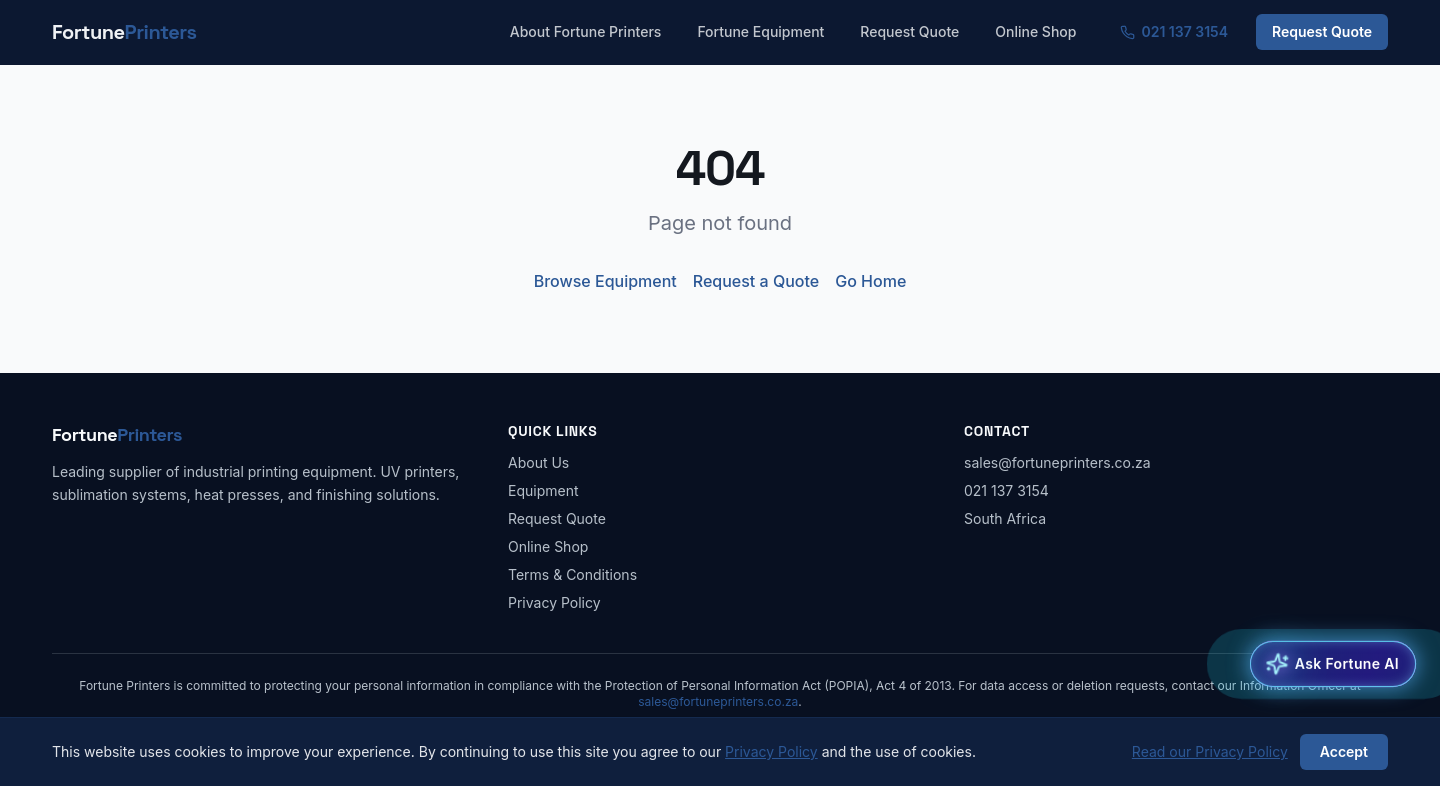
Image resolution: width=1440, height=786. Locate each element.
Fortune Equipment (760, 31)
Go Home (870, 281)
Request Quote (909, 31)
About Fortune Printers (586, 31)
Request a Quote (756, 281)
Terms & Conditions (572, 574)
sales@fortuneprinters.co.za (1057, 462)
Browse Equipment (605, 281)
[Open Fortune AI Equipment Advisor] (1333, 664)
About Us (538, 462)
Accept (1344, 751)
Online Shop (1035, 31)
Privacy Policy (554, 602)
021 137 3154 (1174, 31)
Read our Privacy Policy (1210, 751)
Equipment (543, 490)
